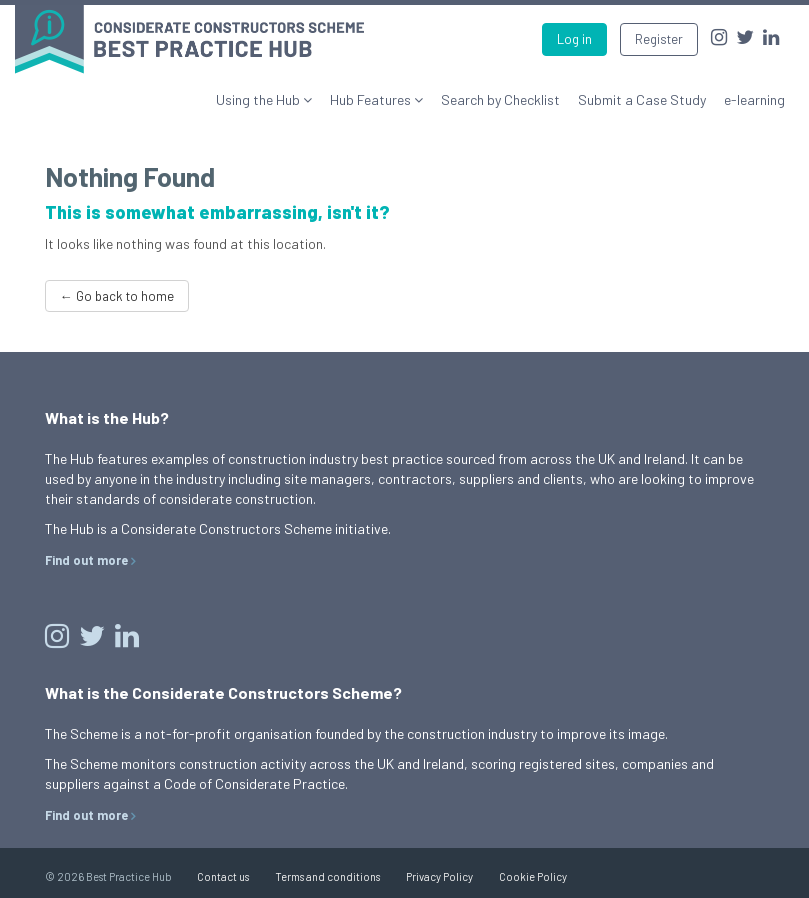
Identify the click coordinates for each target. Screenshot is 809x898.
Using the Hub (259, 99)
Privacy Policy (439, 876)
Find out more (86, 560)
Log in (574, 39)
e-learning (754, 99)
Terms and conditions (327, 876)
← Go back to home (117, 296)
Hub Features (372, 99)
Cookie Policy (533, 876)
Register (659, 39)
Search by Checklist (500, 99)
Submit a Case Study (642, 99)
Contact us (223, 876)
